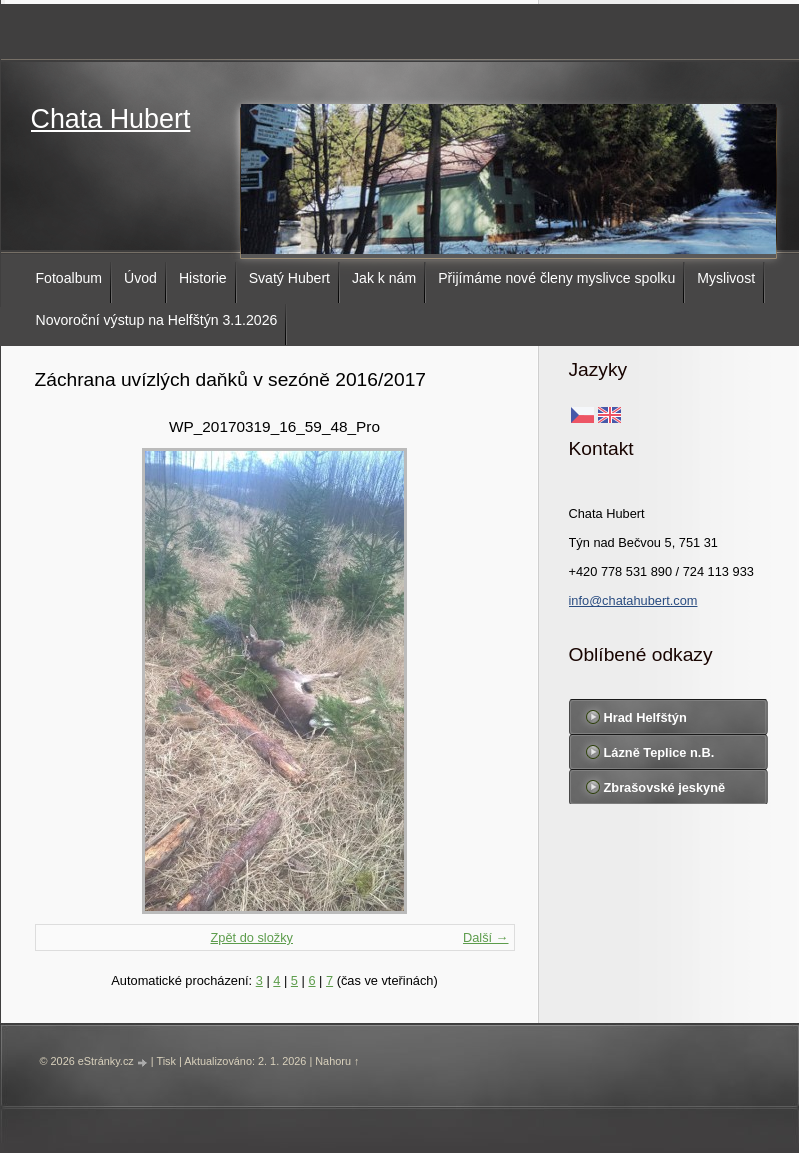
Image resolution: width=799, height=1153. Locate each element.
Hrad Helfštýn (645, 717)
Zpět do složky (251, 937)
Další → (486, 937)
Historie (203, 278)
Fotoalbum (69, 278)
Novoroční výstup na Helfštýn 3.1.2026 (157, 320)
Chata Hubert (111, 119)
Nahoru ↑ (337, 1061)
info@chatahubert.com (633, 600)
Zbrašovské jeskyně (665, 787)
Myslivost (726, 278)
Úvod (140, 278)
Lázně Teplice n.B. (659, 752)
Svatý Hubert (289, 278)
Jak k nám (384, 278)
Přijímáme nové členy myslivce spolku (556, 278)
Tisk (166, 1061)
